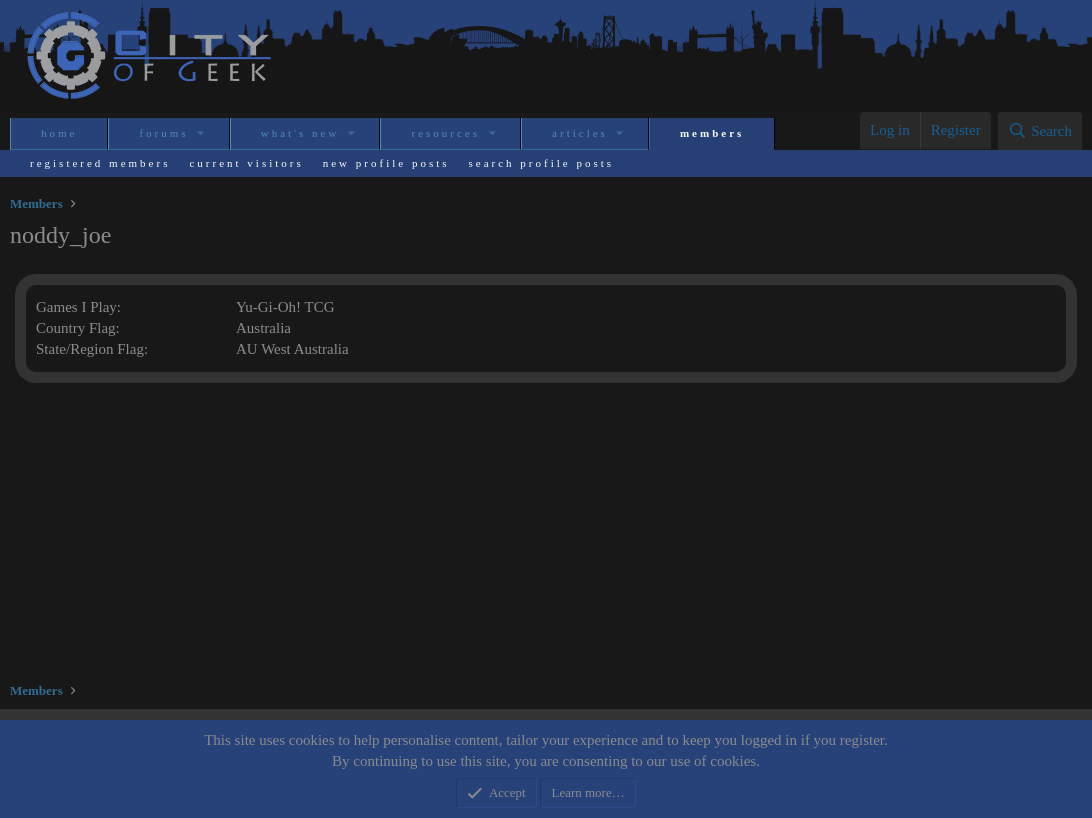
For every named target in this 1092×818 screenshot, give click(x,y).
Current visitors (246, 163)
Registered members (100, 163)
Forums (163, 133)
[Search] (1040, 131)
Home (59, 133)
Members (712, 133)
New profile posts (386, 163)
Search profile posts (542, 163)
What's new (300, 133)
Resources (445, 133)
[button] (202, 133)
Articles (580, 133)
